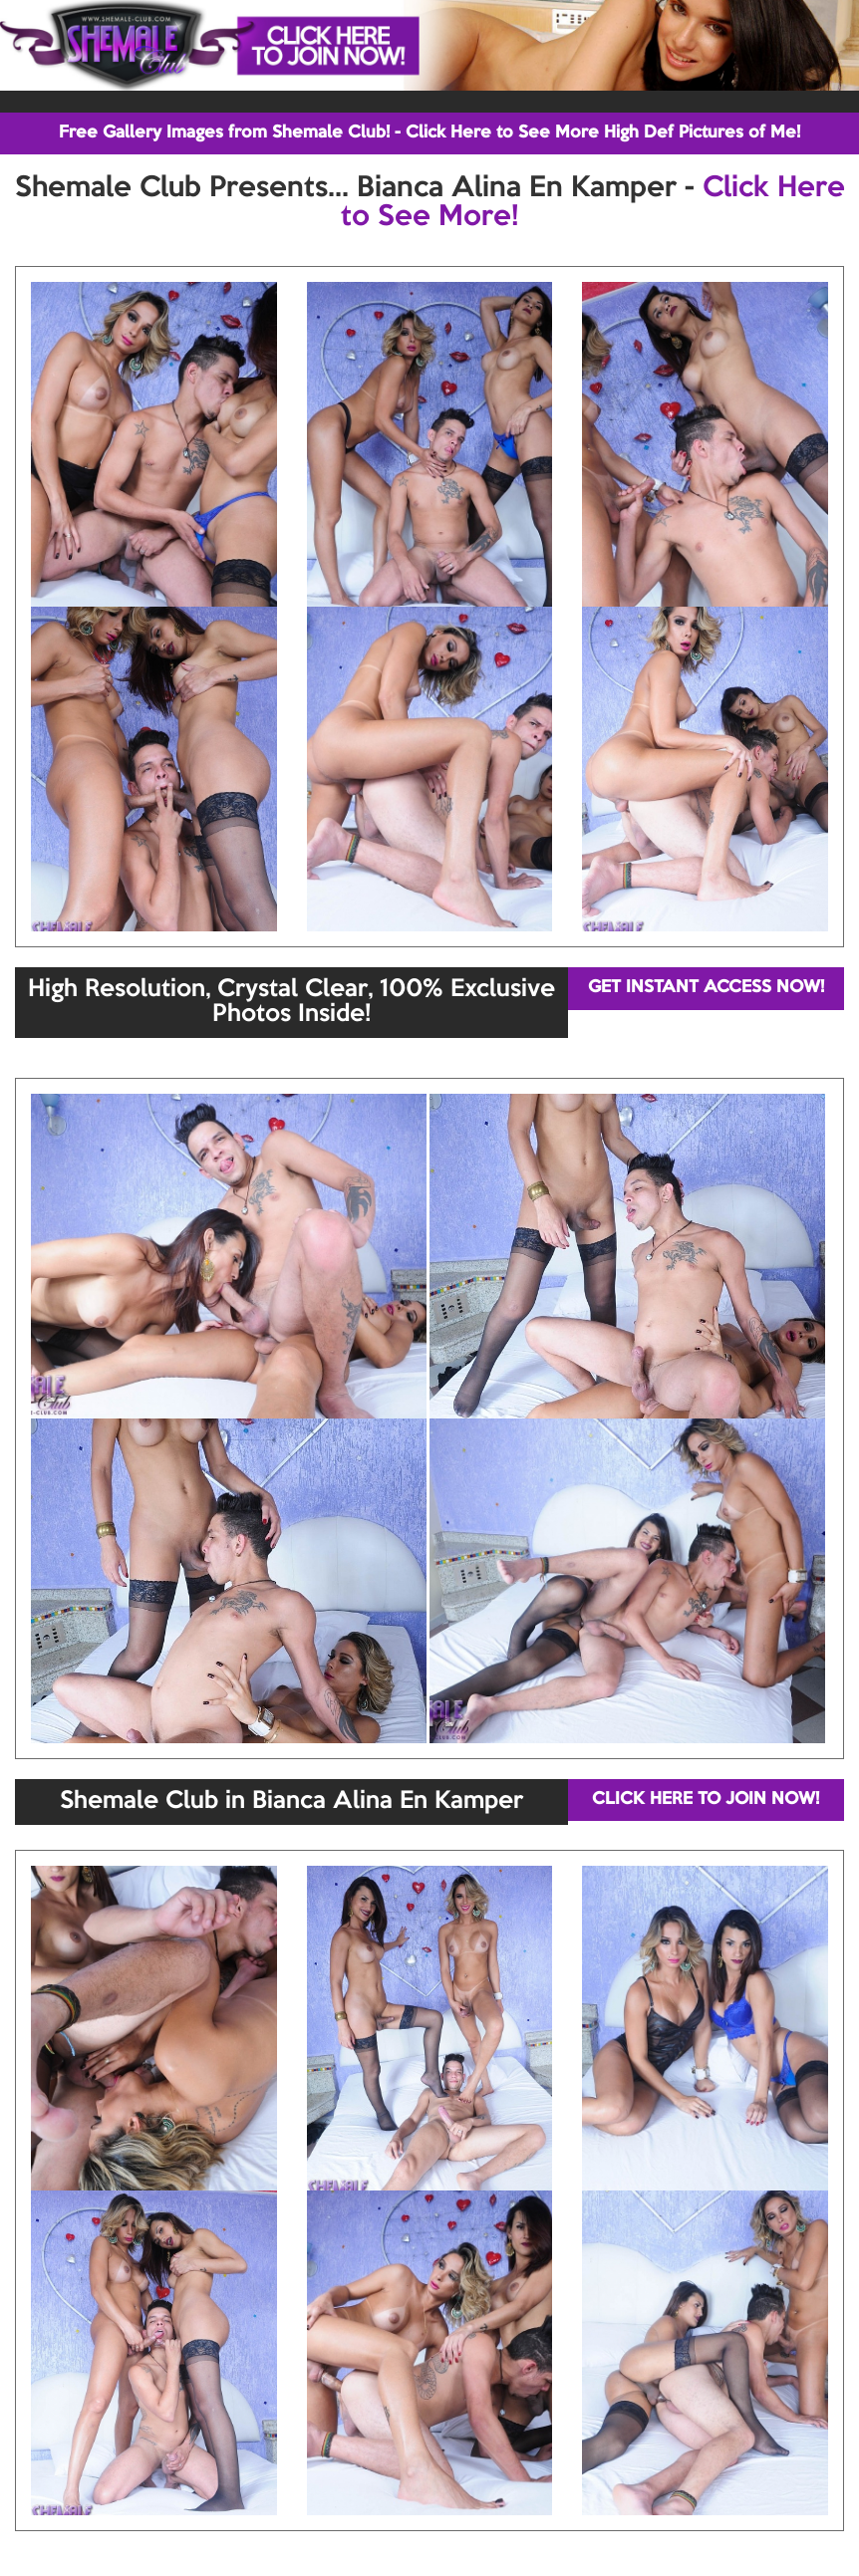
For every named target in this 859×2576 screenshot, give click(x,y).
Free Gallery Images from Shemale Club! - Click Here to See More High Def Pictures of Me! (429, 133)
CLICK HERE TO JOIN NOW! (705, 1799)
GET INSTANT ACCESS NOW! (706, 987)
